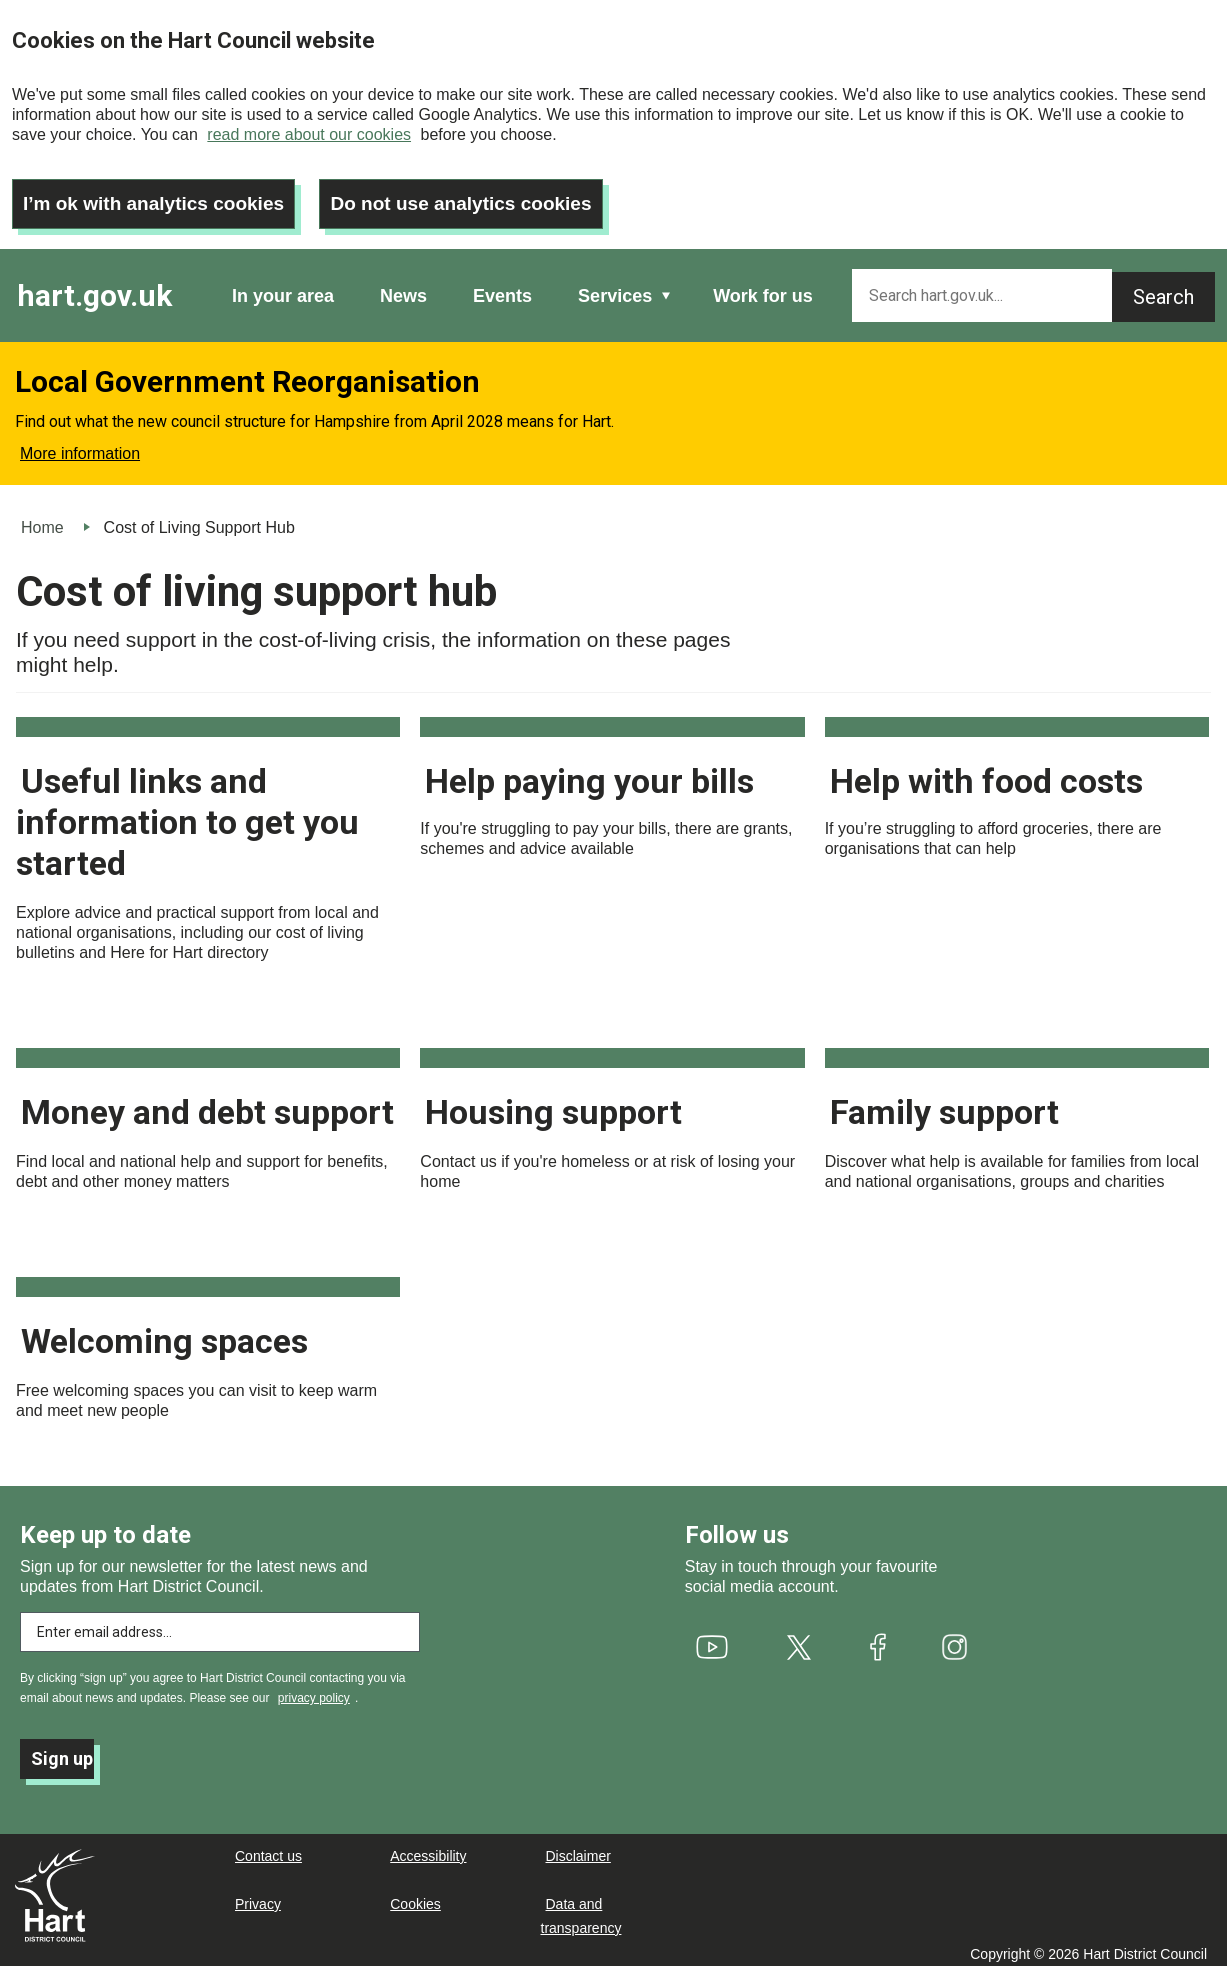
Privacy (258, 1896)
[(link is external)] (711, 1639)
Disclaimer (578, 1848)
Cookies (415, 1896)
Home (42, 519)
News (403, 288)
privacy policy (314, 1690)
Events (502, 288)
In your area (283, 288)
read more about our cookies (309, 134)
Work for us (763, 288)
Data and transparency (581, 1908)
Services (615, 288)
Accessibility (428, 1848)
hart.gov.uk (94, 287)
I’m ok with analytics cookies (160, 195)
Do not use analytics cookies (481, 195)
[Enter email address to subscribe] (220, 1624)
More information (80, 445)
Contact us (268, 1848)
